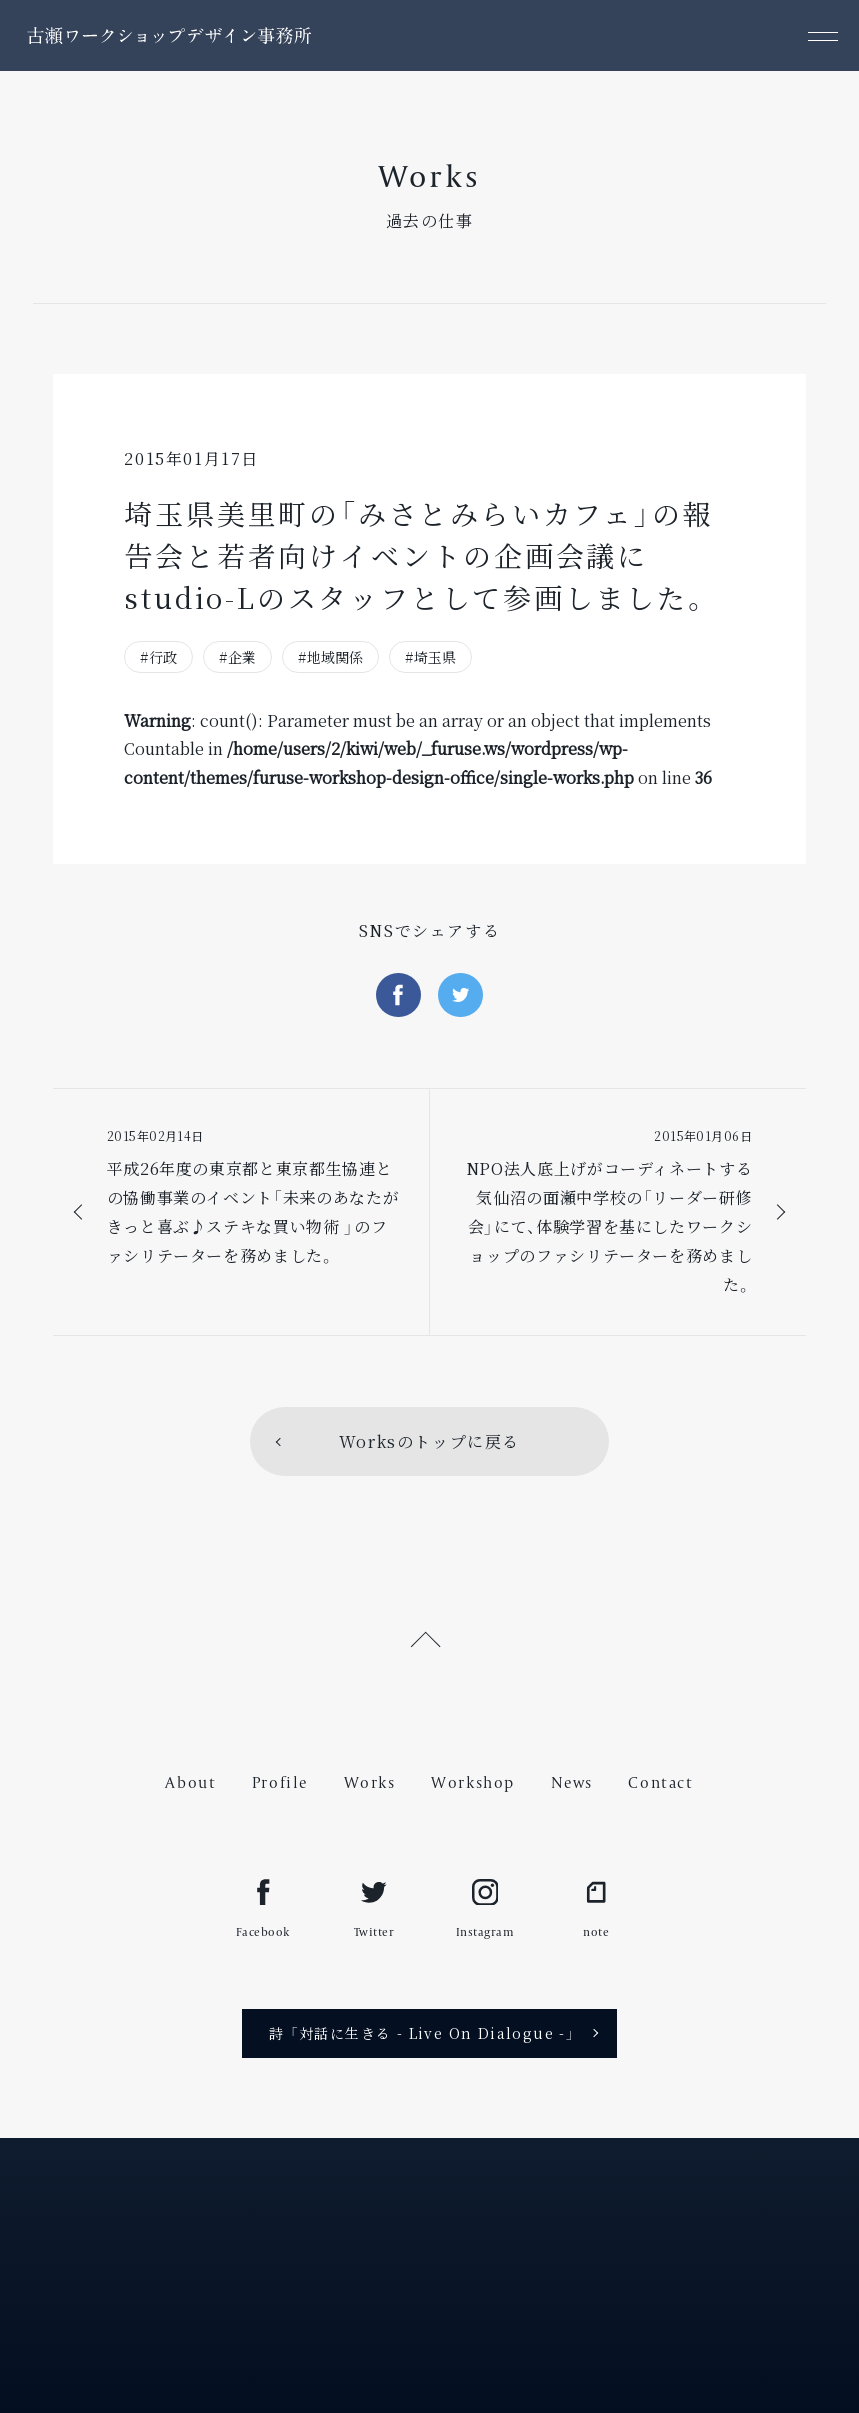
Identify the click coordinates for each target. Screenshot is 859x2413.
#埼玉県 (430, 657)
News (572, 1782)
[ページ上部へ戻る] (429, 1636)
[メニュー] (823, 35)
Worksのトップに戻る (429, 1441)
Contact (660, 1782)
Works (370, 1782)
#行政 (158, 657)
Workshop (473, 1782)
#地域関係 (330, 657)
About (190, 1782)
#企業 (237, 657)
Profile (280, 1782)
